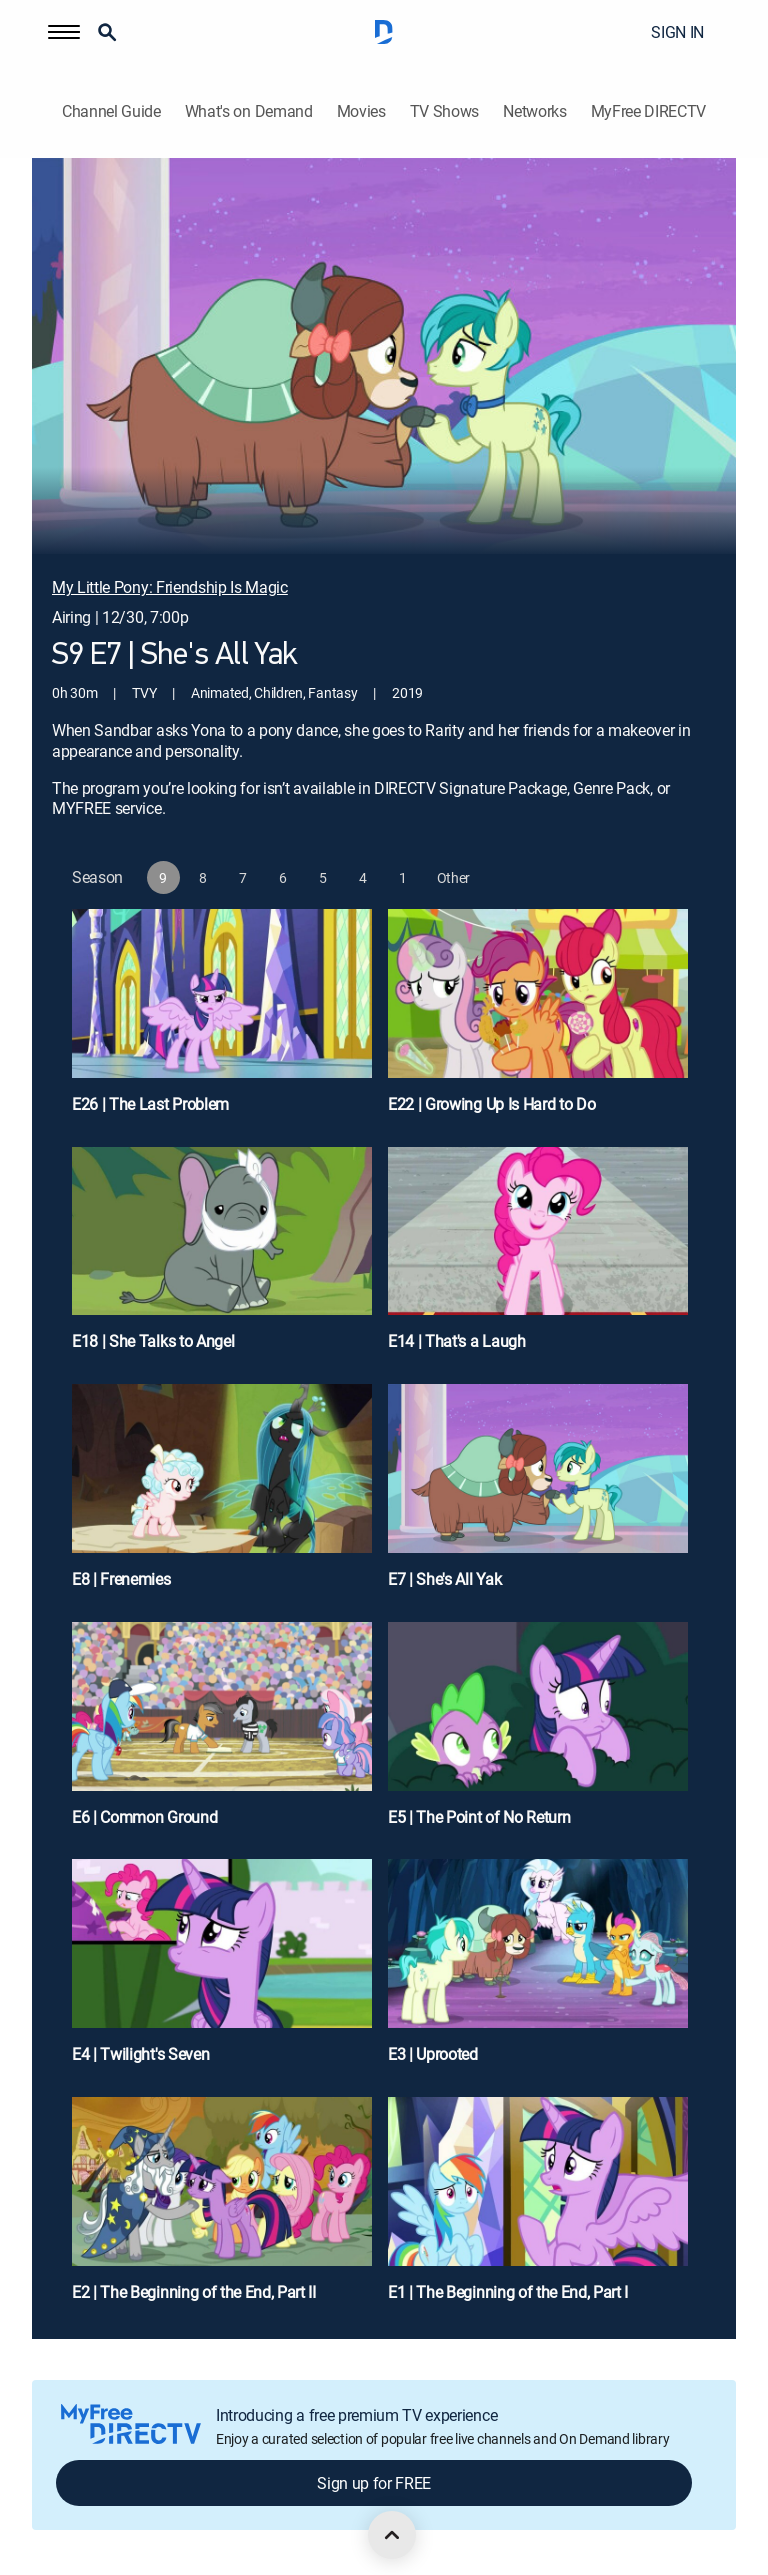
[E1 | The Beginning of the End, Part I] (538, 2208)
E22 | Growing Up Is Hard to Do (491, 1104)
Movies (361, 111)
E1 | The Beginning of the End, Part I (508, 2292)
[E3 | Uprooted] (538, 1970)
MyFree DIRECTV (649, 111)
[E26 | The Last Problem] (222, 1020)
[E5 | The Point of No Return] (538, 1733)
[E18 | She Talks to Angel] (222, 1258)
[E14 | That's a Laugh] (538, 1258)
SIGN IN (677, 32)
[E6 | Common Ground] (222, 1733)
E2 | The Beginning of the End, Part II (194, 2292)
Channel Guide (111, 111)
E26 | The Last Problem (150, 1104)
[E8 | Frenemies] (222, 1495)
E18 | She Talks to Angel (153, 1341)
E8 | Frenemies (121, 1579)
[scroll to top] (392, 2535)
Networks (534, 111)
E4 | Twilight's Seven (140, 2054)
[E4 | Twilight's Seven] (222, 1970)
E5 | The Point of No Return (479, 1817)
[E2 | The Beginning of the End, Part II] (222, 2208)
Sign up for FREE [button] (374, 2483)
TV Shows (444, 111)
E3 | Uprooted (433, 2054)
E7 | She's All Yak (444, 1579)
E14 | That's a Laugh (457, 1341)
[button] (64, 32)
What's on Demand (249, 111)
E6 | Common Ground (144, 1817)
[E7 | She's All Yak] (538, 1495)
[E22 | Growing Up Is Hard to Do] (538, 1020)
